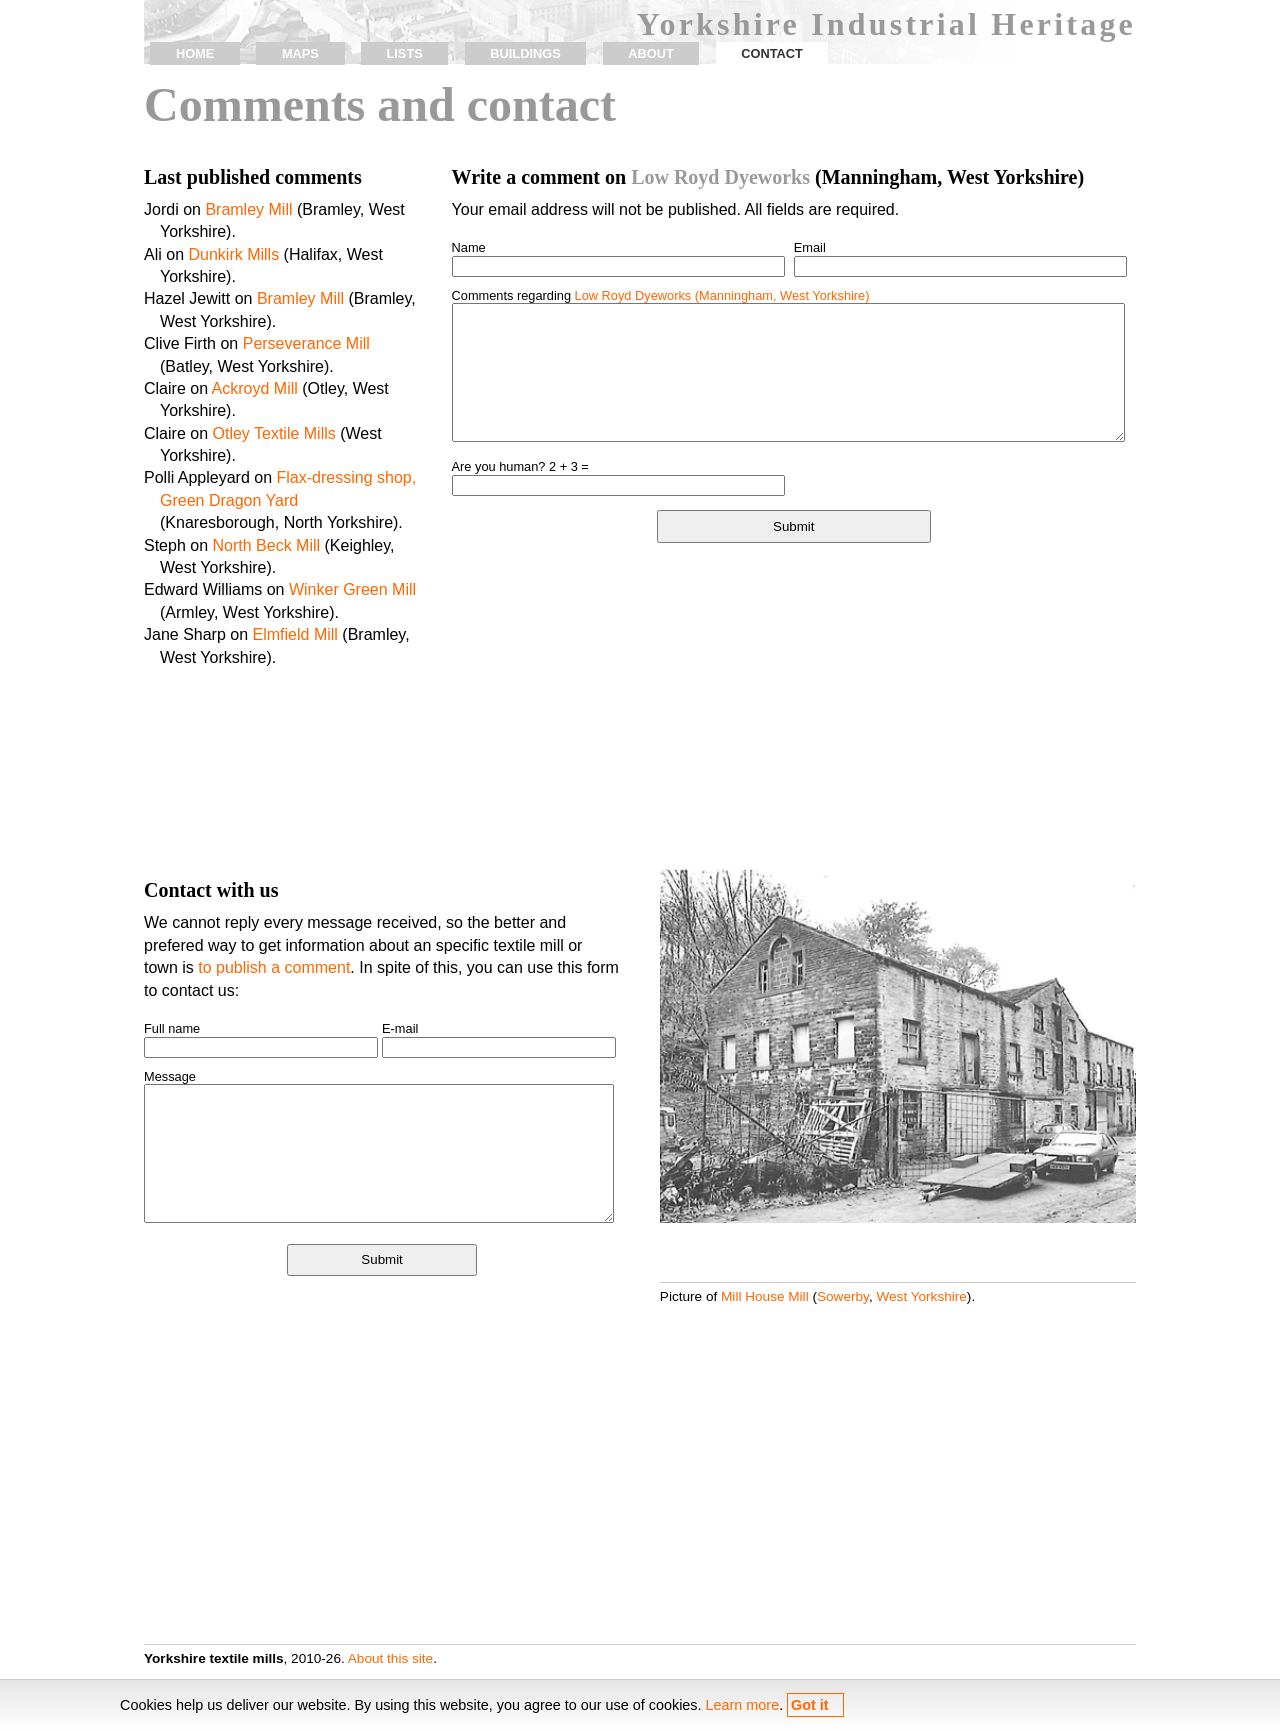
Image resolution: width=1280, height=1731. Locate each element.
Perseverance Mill (306, 343)
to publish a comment (274, 967)
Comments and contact (380, 104)
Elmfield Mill (295, 634)
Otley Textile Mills (273, 433)
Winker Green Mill (352, 589)
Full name (172, 1028)
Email (810, 247)
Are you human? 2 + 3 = (520, 466)
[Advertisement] (794, 709)
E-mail (400, 1028)
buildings (525, 53)
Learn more (743, 1705)
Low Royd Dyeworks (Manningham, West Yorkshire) (722, 295)
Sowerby (843, 1296)
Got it (810, 1705)
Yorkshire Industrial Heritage (886, 24)
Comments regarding (661, 295)
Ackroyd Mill (255, 388)
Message (170, 1076)
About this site (390, 1658)
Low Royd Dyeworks (720, 177)
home (195, 53)
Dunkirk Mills (233, 254)
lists (404, 53)
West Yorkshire (921, 1296)
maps (300, 53)
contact (772, 53)
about (651, 53)
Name (469, 247)
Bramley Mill (248, 209)
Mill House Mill (765, 1296)
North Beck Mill (267, 545)
